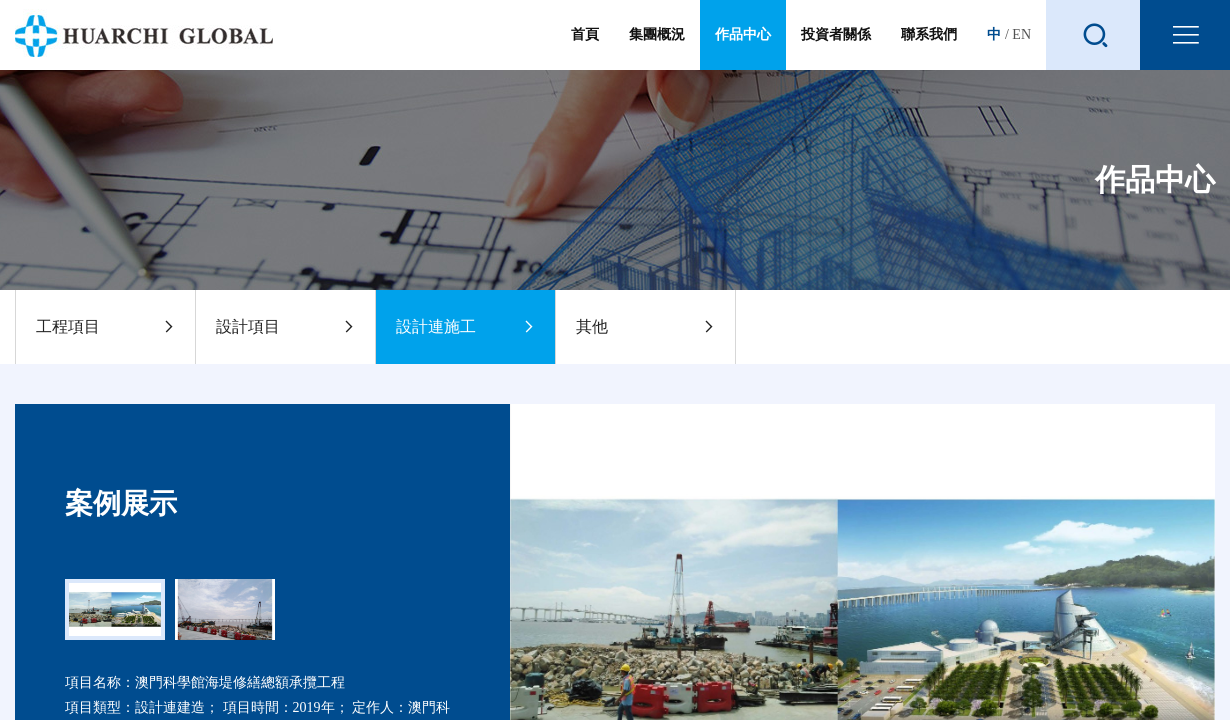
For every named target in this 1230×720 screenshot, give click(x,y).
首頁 (585, 48)
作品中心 (743, 35)
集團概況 (657, 48)
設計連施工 (465, 327)
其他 (645, 327)
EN (1021, 34)
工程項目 (105, 327)
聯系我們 (929, 48)
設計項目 (285, 327)
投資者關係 (836, 48)
